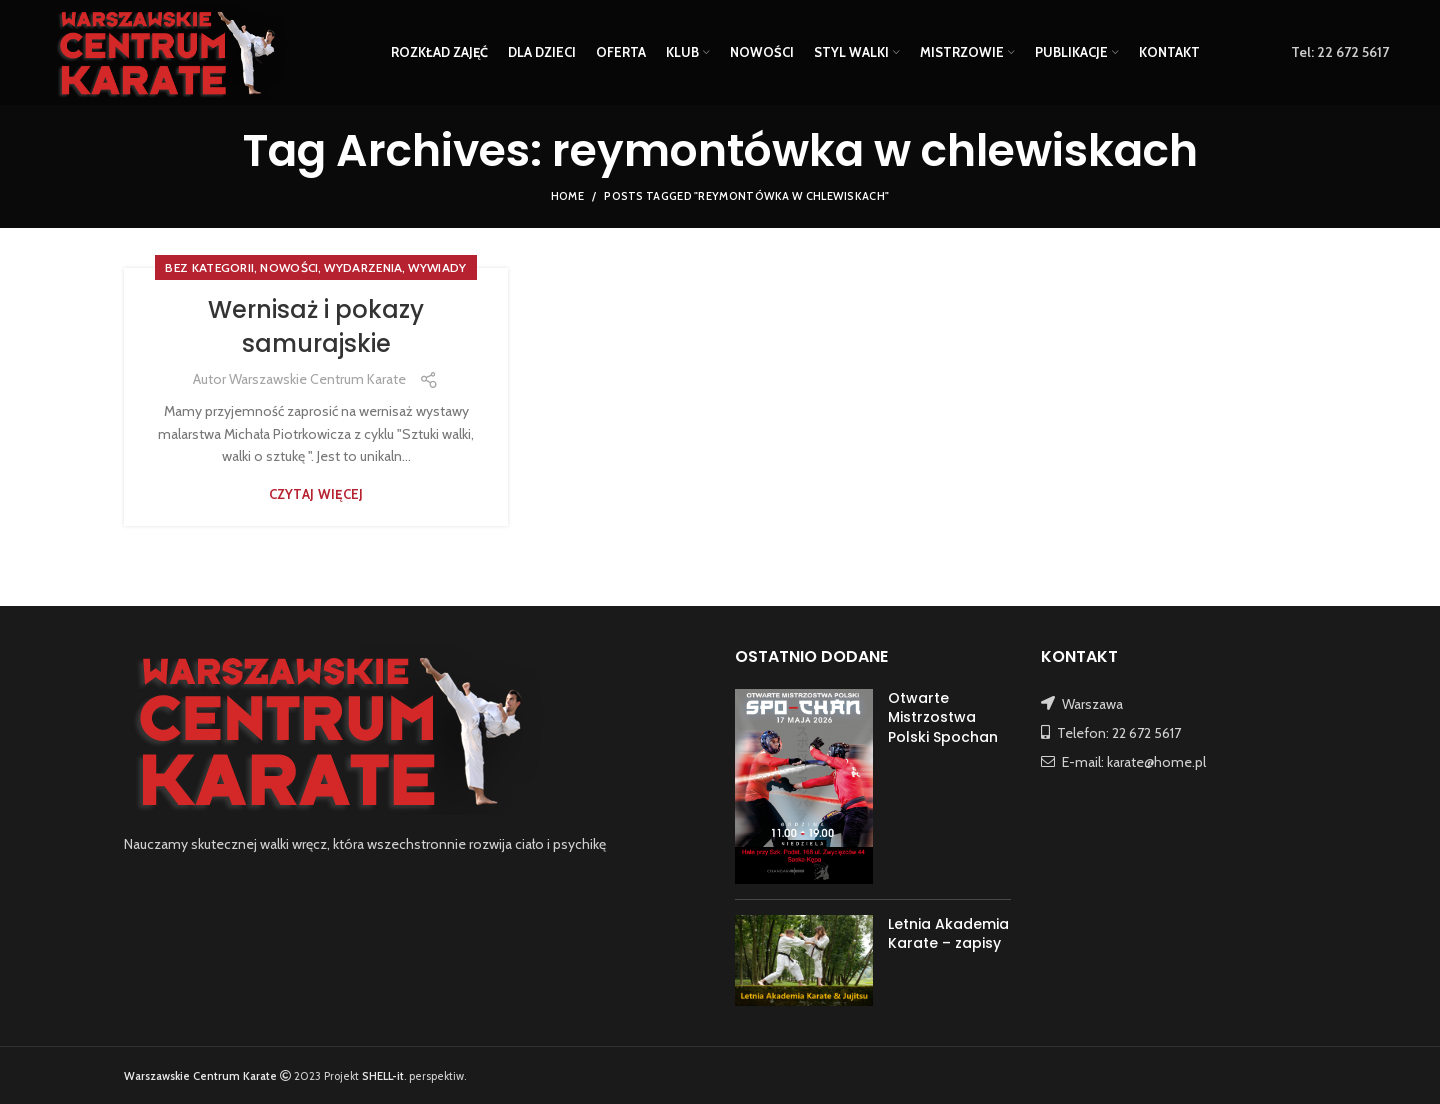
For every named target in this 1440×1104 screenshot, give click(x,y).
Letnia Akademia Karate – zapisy (948, 934)
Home (567, 196)
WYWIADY (437, 267)
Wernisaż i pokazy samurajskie (316, 326)
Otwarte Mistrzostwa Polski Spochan (943, 717)
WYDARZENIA (363, 267)
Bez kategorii (209, 267)
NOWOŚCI (289, 267)
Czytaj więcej (316, 494)
